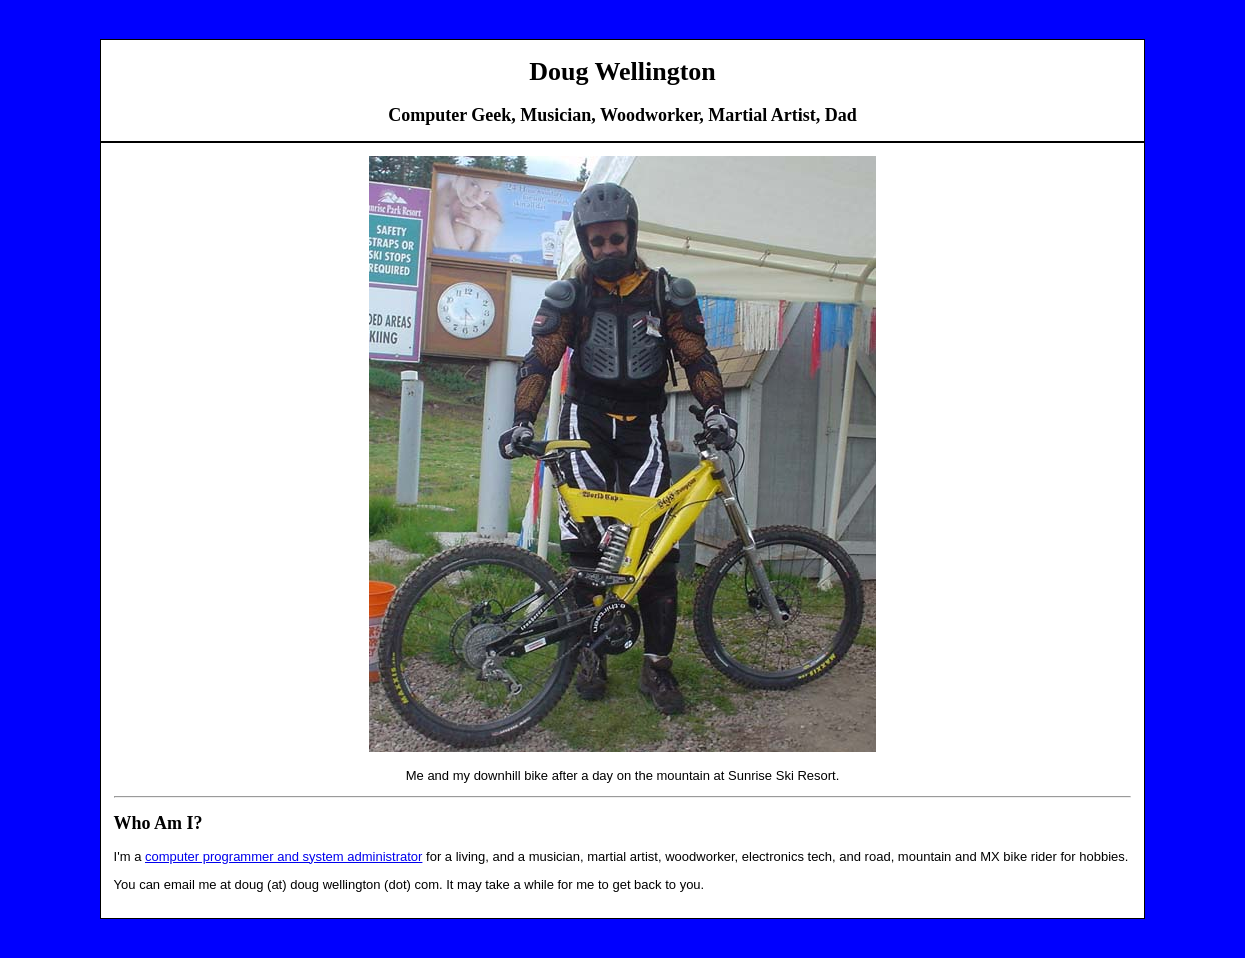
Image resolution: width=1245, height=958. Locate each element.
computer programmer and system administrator (283, 856)
